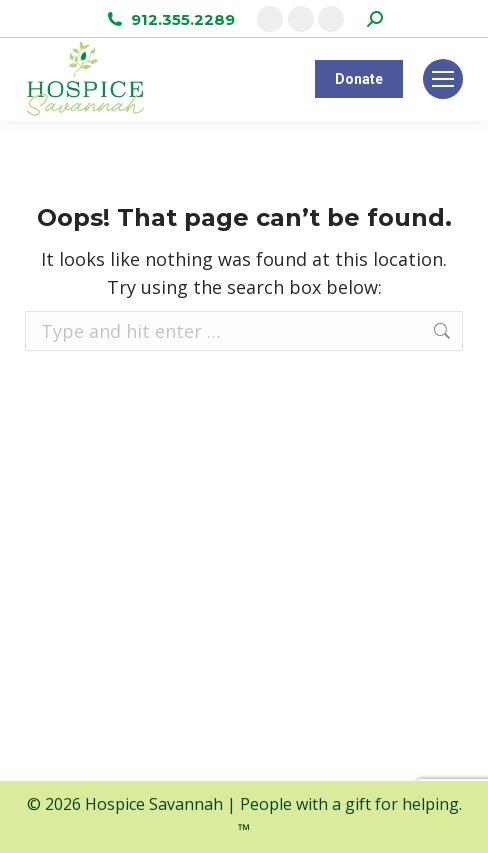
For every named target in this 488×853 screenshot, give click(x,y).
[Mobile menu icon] (443, 79)
